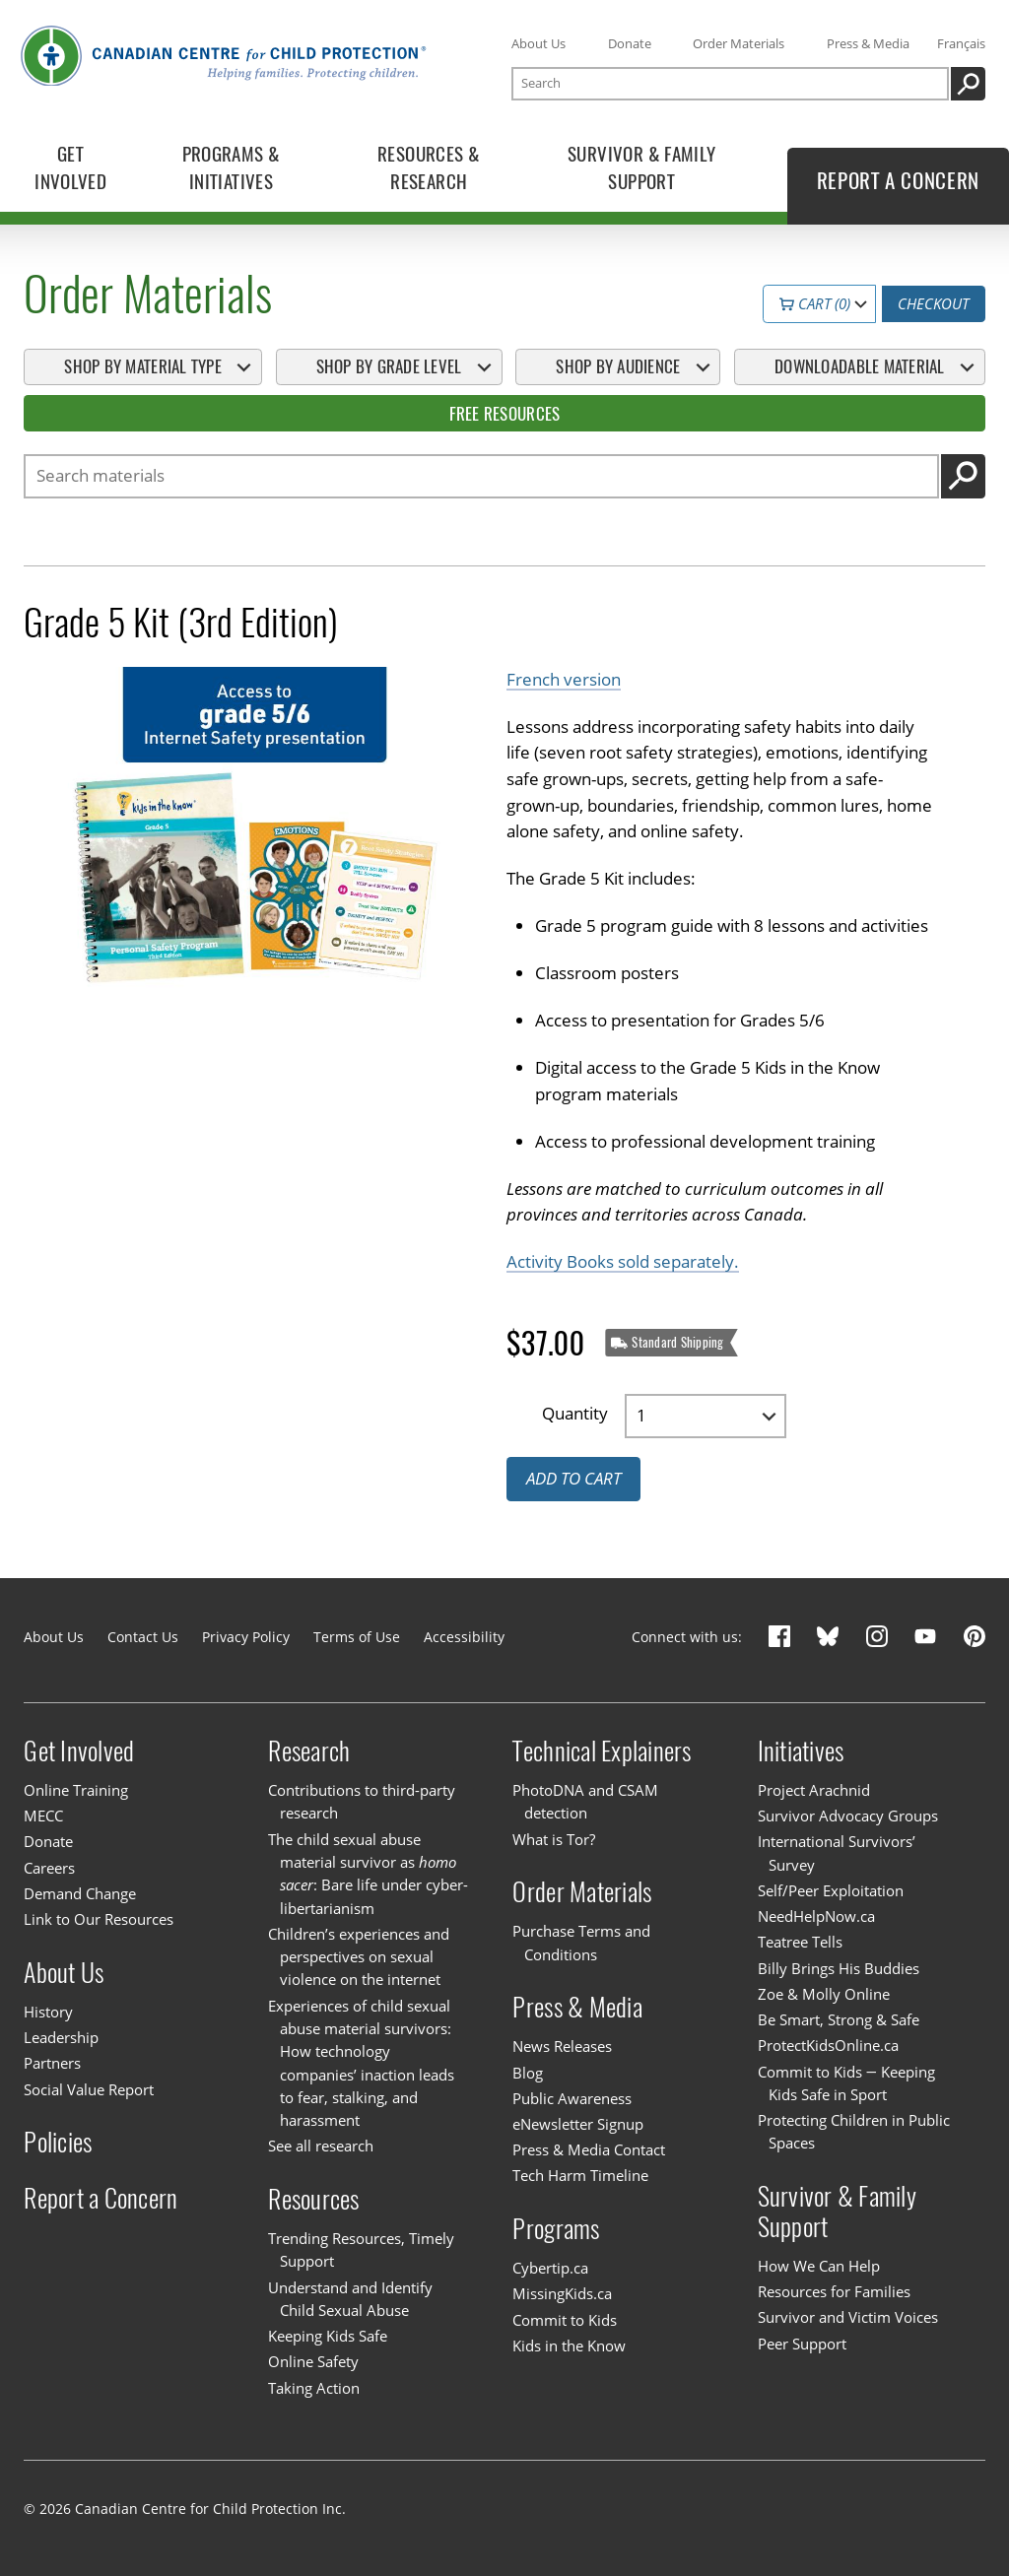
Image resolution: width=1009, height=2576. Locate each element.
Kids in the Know (569, 2345)
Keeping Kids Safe (327, 2335)
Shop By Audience (618, 366)
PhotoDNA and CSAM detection (585, 1801)
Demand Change (80, 1893)
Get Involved (79, 1751)
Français (961, 43)
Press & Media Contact (588, 2149)
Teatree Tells (800, 1941)
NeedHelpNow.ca (816, 1916)
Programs (555, 2229)
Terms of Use (356, 1636)
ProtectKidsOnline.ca (828, 2045)
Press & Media (868, 43)
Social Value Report (89, 2089)
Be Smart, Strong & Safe (838, 2019)
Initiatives (801, 1751)
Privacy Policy (246, 1636)
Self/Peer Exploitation (831, 1890)
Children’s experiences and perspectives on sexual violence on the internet (358, 1957)
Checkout (933, 304)
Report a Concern (100, 2198)
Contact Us (142, 1636)
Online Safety (313, 2361)
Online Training (76, 1790)
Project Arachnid (814, 1790)
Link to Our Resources (98, 1919)
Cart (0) (814, 304)
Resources (313, 2199)
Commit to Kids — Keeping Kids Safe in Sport (846, 2083)
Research (309, 1751)
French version (563, 679)
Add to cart (573, 1479)
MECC (43, 1815)
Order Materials (738, 43)
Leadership (61, 2037)
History (48, 2011)
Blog (527, 2072)
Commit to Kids (564, 2320)
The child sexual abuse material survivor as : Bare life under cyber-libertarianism (368, 1873)
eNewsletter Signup (577, 2124)
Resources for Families (834, 2291)
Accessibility (464, 1636)
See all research (320, 2145)
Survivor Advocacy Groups (848, 1815)
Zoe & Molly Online (824, 1994)
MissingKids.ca (562, 2293)
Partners (52, 2063)
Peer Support (802, 2343)
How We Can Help (819, 2266)
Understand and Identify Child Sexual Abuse (350, 2299)
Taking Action (314, 2388)
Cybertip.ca (550, 2268)
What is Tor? (553, 1839)
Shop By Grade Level (389, 366)
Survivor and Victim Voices (848, 2317)
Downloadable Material (859, 366)
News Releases (562, 2046)
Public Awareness (572, 2098)
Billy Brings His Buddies (838, 1968)
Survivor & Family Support (837, 2211)
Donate (629, 43)
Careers (49, 1868)
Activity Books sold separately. (622, 1262)
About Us (538, 43)
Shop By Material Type (142, 366)
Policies (58, 2142)
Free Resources (505, 414)
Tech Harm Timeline (580, 2175)
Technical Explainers (601, 1751)
